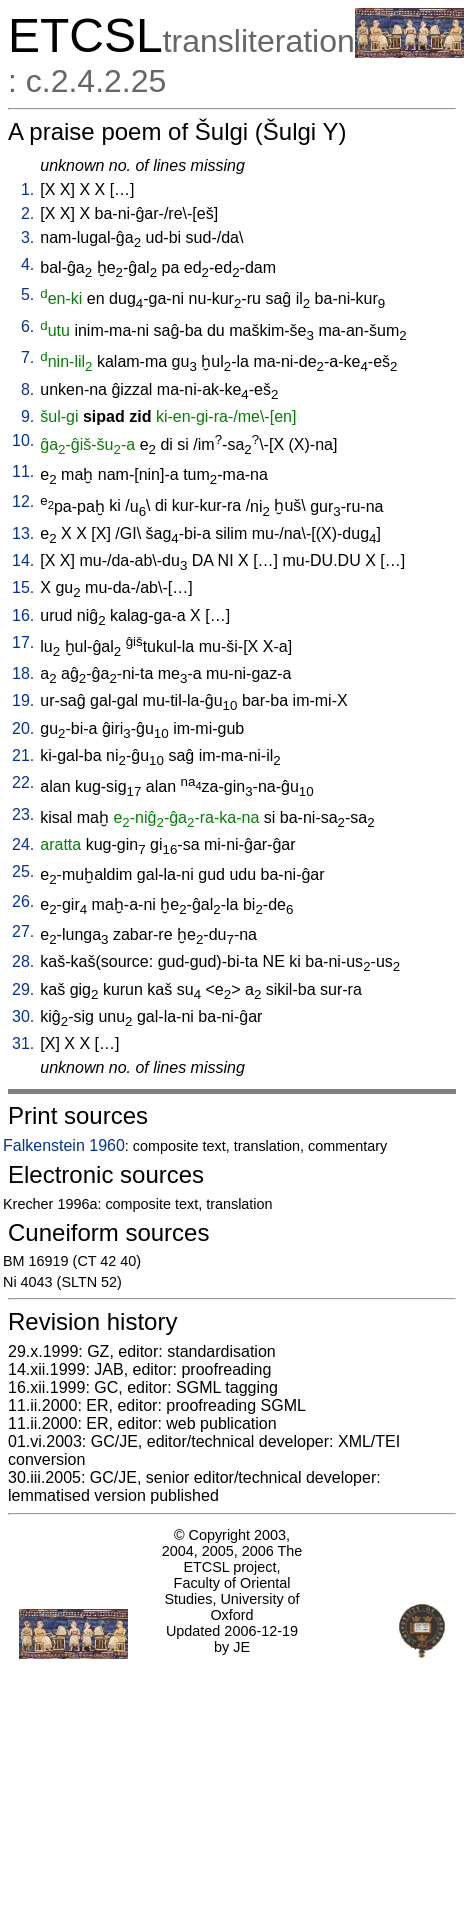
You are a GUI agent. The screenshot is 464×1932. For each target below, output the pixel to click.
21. (23, 755)
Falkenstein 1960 (64, 1145)
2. (27, 213)
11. (23, 471)
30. (23, 1016)
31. (23, 1043)
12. (23, 501)
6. (27, 326)
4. (27, 264)
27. (23, 931)
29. (23, 989)
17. (23, 642)
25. (23, 871)
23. (23, 814)
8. (27, 389)
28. (23, 961)
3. (27, 237)
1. (27, 189)
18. (23, 673)
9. (27, 416)
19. (23, 700)
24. (23, 844)
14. (23, 560)
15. (23, 587)
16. (23, 615)
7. (27, 357)
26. (23, 901)
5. (27, 294)
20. (23, 728)
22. (23, 782)
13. (23, 533)
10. (23, 440)
